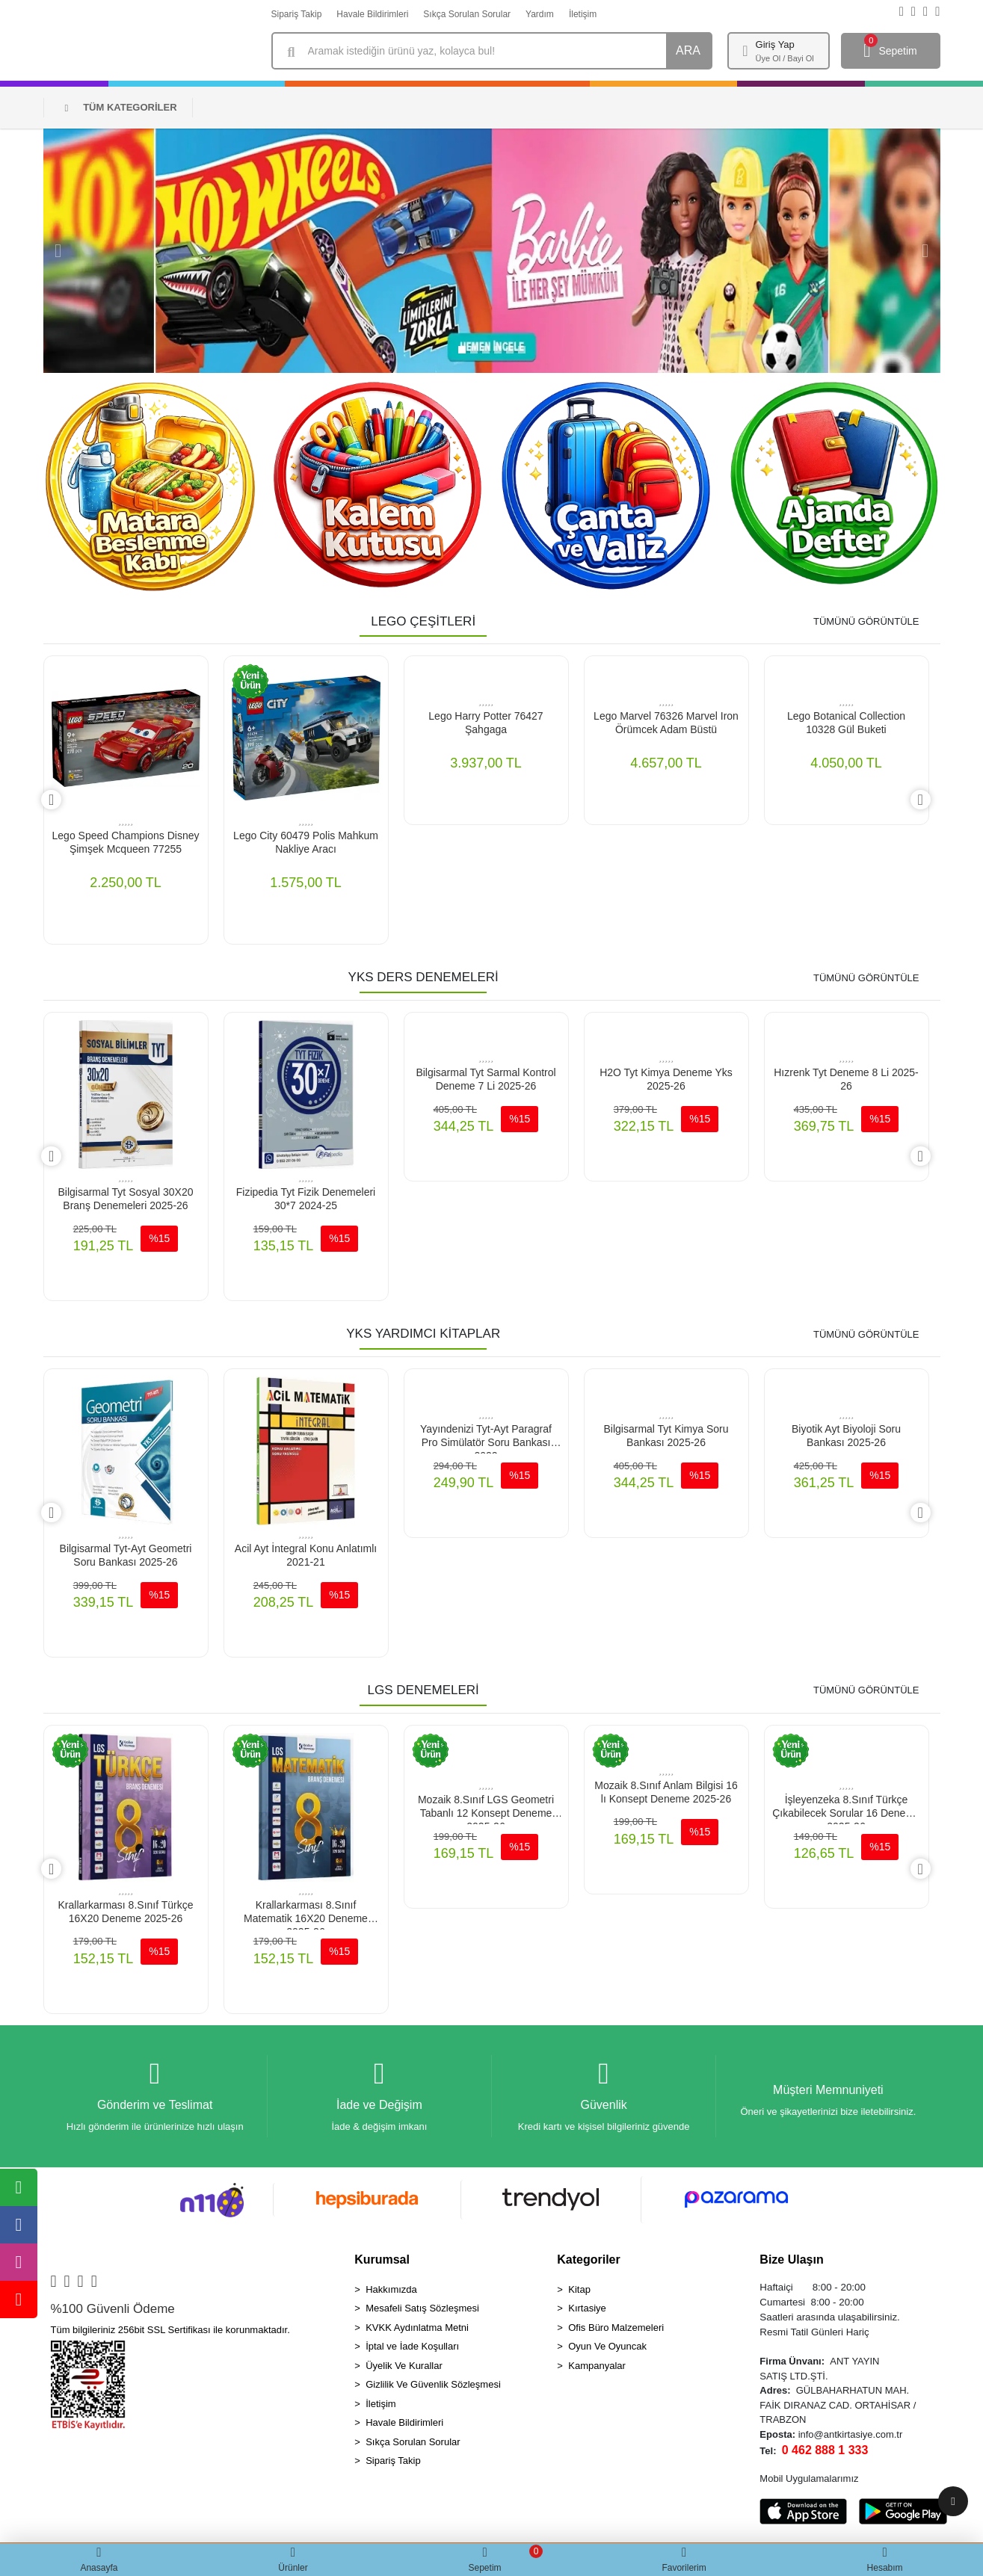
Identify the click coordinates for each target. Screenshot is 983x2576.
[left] (43, 800)
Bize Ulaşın (791, 2262)
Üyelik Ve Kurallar (404, 2368)
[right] (928, 800)
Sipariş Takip (296, 14)
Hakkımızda (391, 2292)
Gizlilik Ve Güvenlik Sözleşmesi (433, 2388)
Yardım (540, 14)
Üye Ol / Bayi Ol (785, 58)
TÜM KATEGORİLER (120, 107)
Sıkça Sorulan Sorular (467, 14)
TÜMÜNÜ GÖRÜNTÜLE (866, 621)
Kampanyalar (597, 2368)
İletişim (583, 14)
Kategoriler (588, 2262)
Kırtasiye (587, 2311)
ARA (688, 50)
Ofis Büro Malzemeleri (616, 2330)
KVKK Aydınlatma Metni (417, 2330)
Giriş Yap (775, 44)
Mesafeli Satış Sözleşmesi (422, 2311)
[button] (58, 251)
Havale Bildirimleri (372, 14)
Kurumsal (382, 2262)
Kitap (579, 2292)
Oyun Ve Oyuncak (607, 2350)
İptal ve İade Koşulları (412, 2350)
